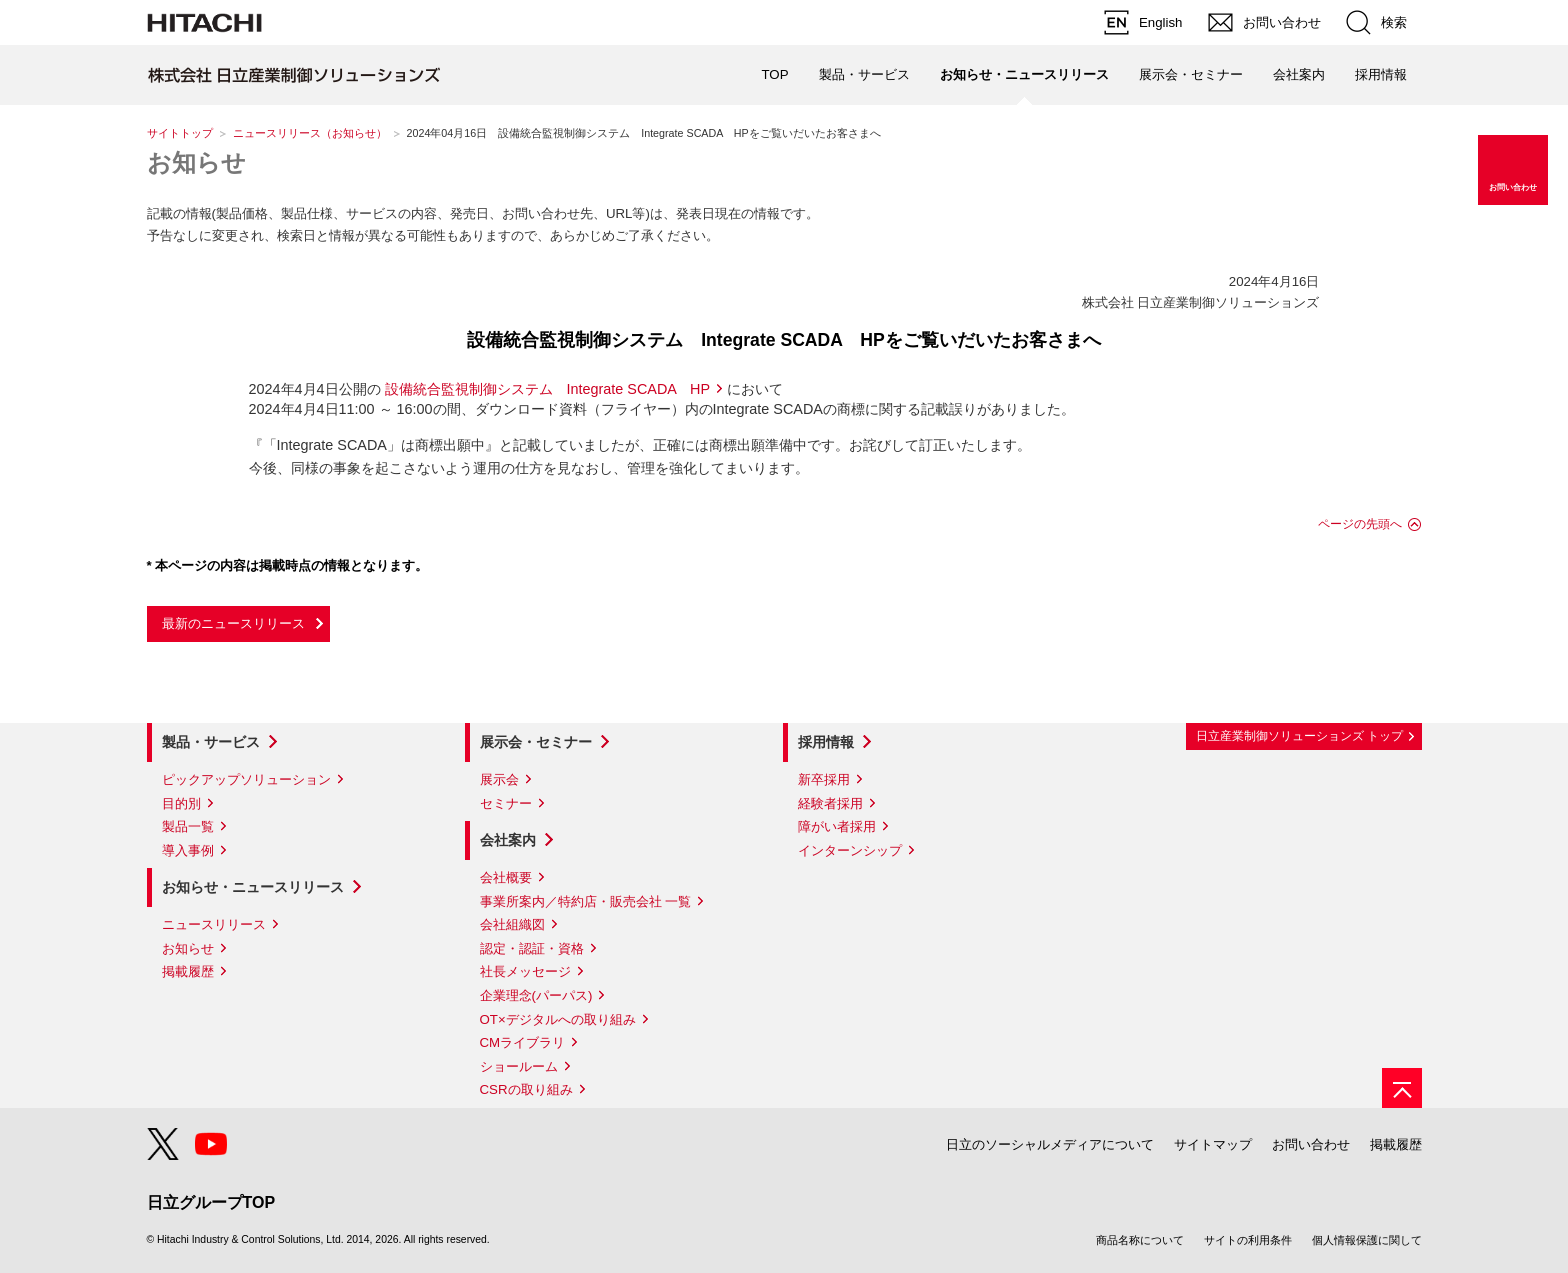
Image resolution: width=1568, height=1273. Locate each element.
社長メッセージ (525, 971)
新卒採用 (824, 779)
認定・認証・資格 (532, 948)
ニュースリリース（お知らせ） (310, 133)
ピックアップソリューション (246, 779)
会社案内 (508, 840)
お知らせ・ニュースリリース (253, 887)
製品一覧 (188, 826)
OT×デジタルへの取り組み (558, 1019)
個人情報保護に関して (1367, 1240)
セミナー (506, 803)
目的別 (181, 803)
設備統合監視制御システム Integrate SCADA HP (548, 389)
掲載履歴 (188, 971)
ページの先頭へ (1360, 524)
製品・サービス (211, 742)
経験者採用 (830, 803)
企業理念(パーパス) (536, 995)
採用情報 (826, 742)
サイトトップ (180, 133)
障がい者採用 (837, 826)
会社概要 (506, 877)
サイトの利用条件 (1248, 1240)
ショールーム (519, 1066)
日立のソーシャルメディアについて (1050, 1144)
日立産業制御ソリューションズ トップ (1299, 736)
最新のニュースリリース (233, 623)
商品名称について (1140, 1240)
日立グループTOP (211, 1202)
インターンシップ (850, 850)
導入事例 (188, 850)
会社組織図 (512, 924)
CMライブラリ (523, 1042)
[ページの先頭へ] (1402, 1088)
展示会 (499, 779)
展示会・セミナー (536, 742)
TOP (774, 74)
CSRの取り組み (526, 1089)
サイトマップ (1213, 1144)
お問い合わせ (1311, 1144)
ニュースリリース (214, 924)
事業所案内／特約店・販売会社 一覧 (586, 901)
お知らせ (196, 162)
